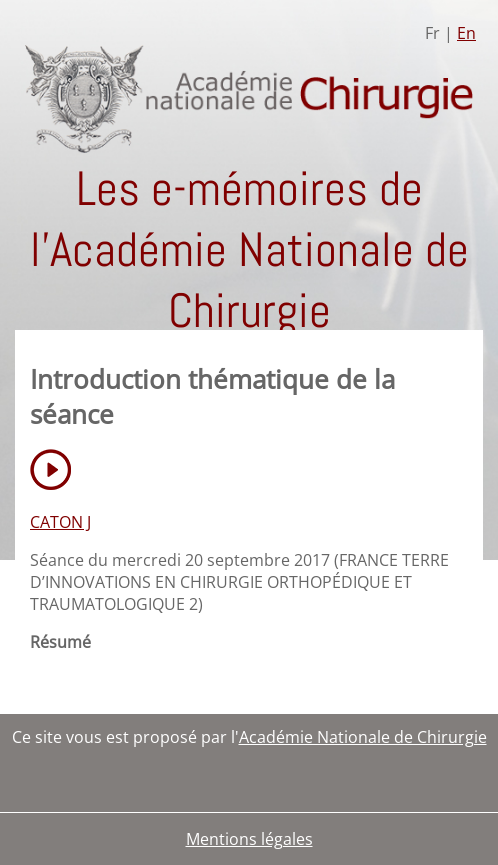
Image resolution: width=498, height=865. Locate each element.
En (466, 33)
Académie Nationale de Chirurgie (363, 737)
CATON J (60, 522)
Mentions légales (249, 839)
